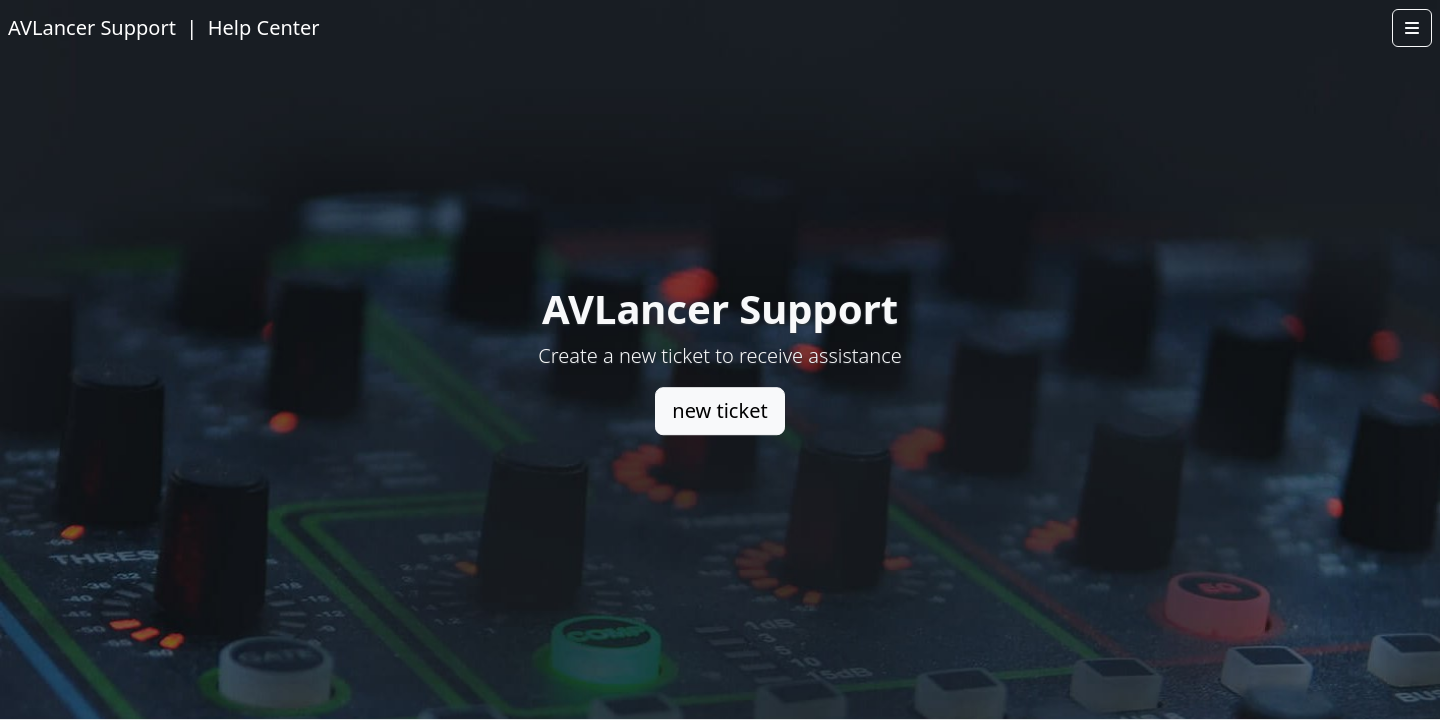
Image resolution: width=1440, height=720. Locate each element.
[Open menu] (1412, 28)
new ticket (719, 410)
